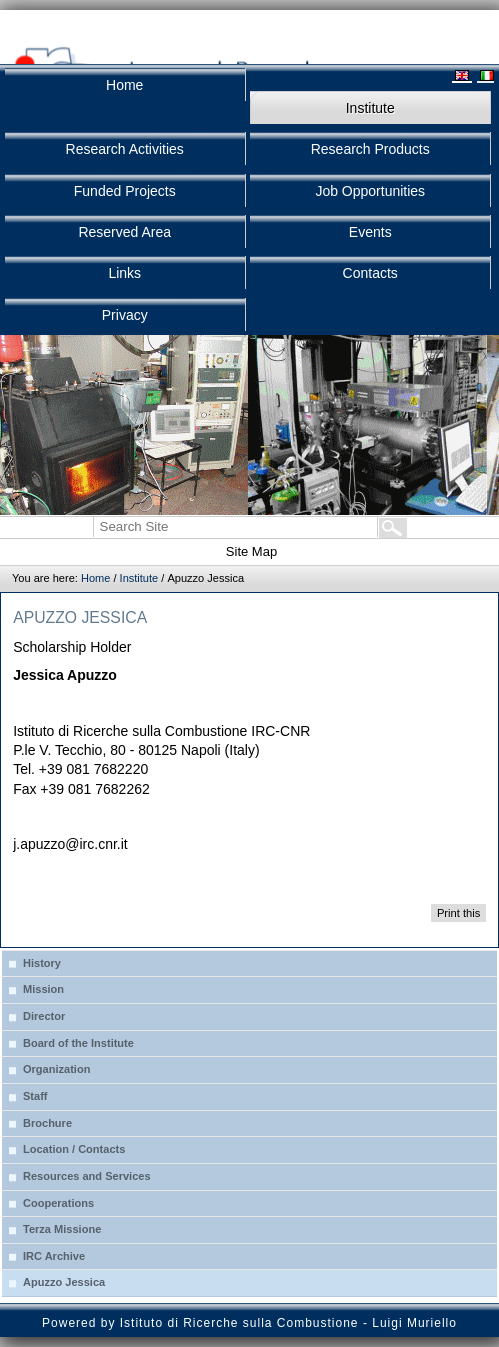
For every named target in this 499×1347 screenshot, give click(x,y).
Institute (139, 578)
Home (95, 578)
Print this (458, 913)
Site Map (251, 551)
